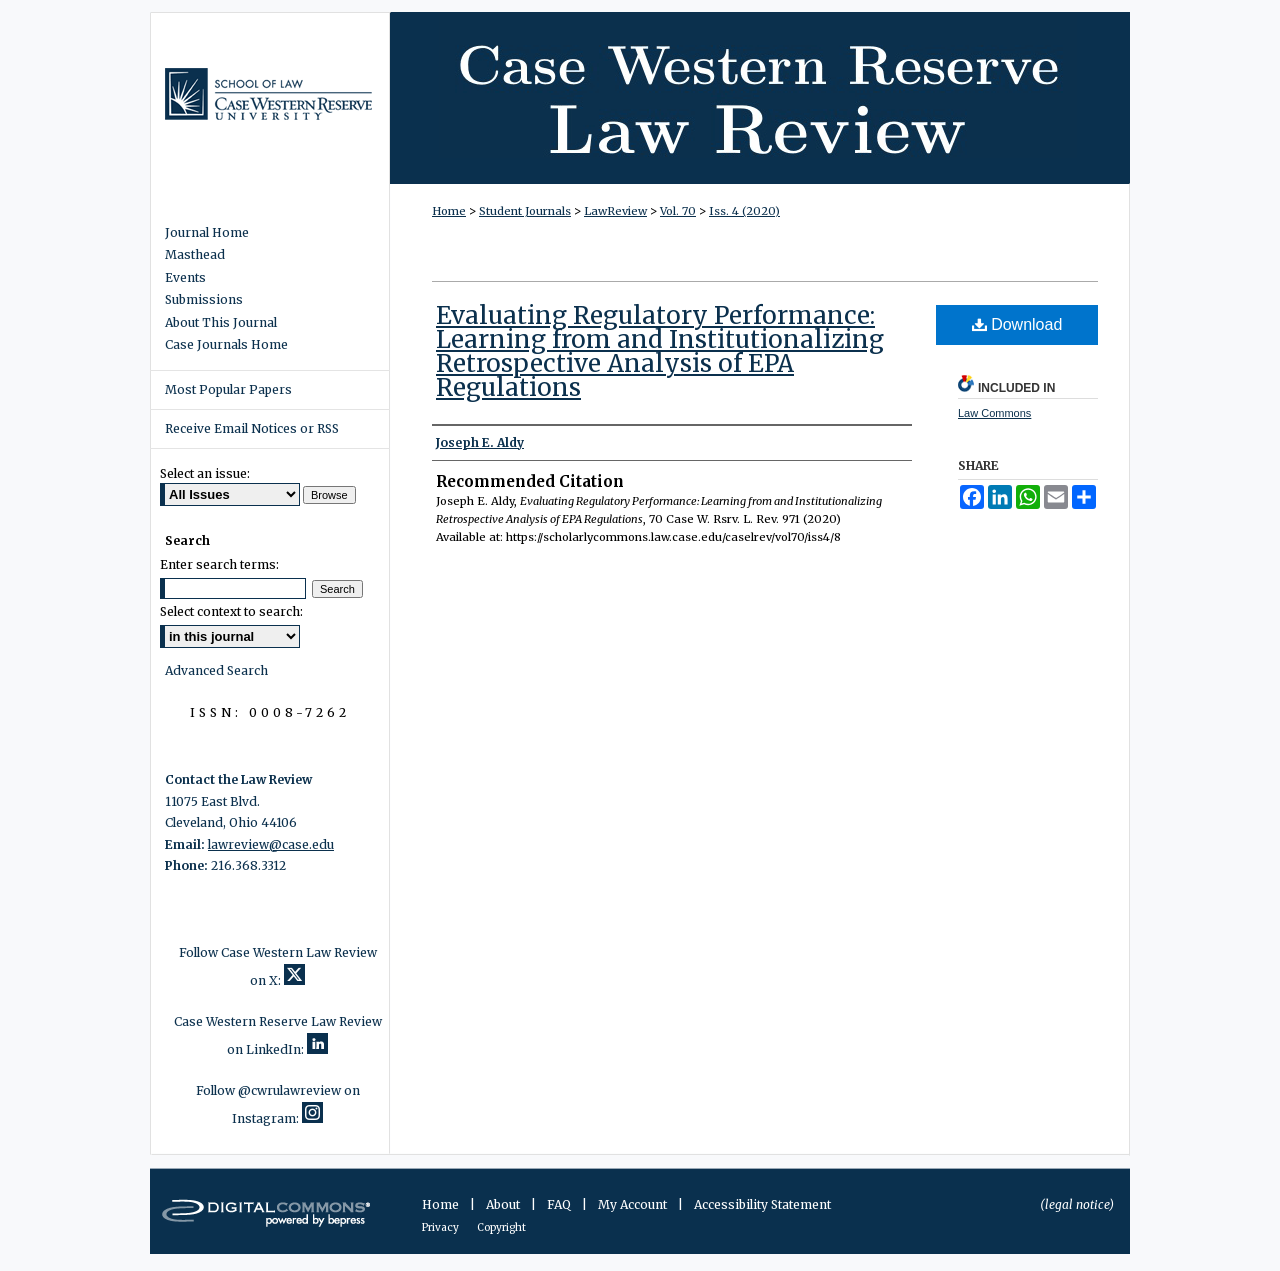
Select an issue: (205, 473)
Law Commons (994, 413)
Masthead (195, 255)
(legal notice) (1077, 1204)
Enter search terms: (219, 564)
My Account (634, 1204)
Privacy (441, 1227)
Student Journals (525, 211)
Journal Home (207, 233)
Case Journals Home (226, 345)
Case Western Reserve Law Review (760, 98)
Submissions (204, 300)
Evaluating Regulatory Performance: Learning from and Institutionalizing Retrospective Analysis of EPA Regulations (660, 351)
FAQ (560, 1204)
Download (1017, 324)
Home (449, 211)
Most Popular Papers (228, 389)
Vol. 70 (678, 211)
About (504, 1204)
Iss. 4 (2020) (744, 211)
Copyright (501, 1227)
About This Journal (221, 323)
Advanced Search (216, 670)
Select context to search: (231, 611)
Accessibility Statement (762, 1204)
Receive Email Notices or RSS (252, 428)
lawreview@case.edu (271, 844)
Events (185, 278)
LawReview (615, 211)
